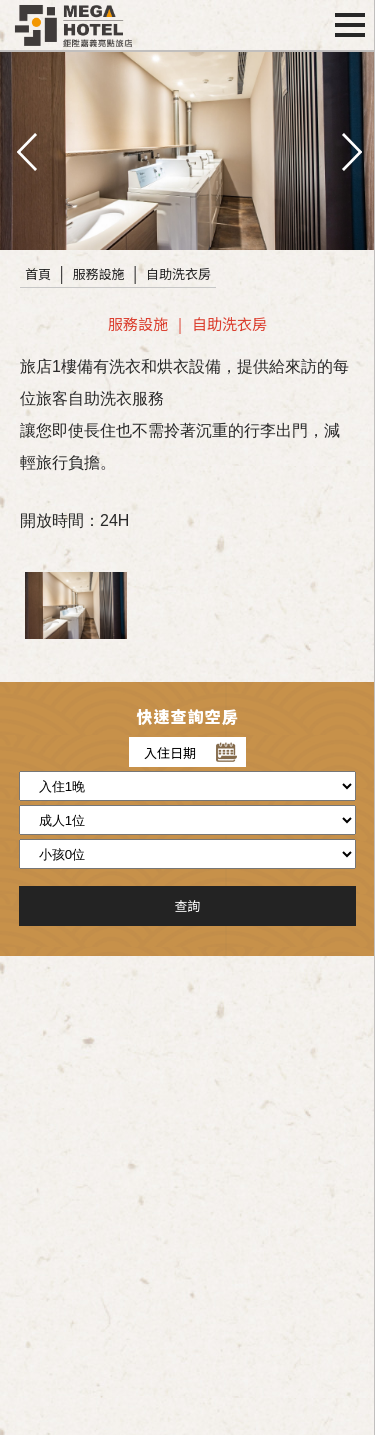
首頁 (38, 273)
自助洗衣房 (178, 273)
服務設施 (99, 273)
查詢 (187, 905)
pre (25, 150)
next (350, 150)
